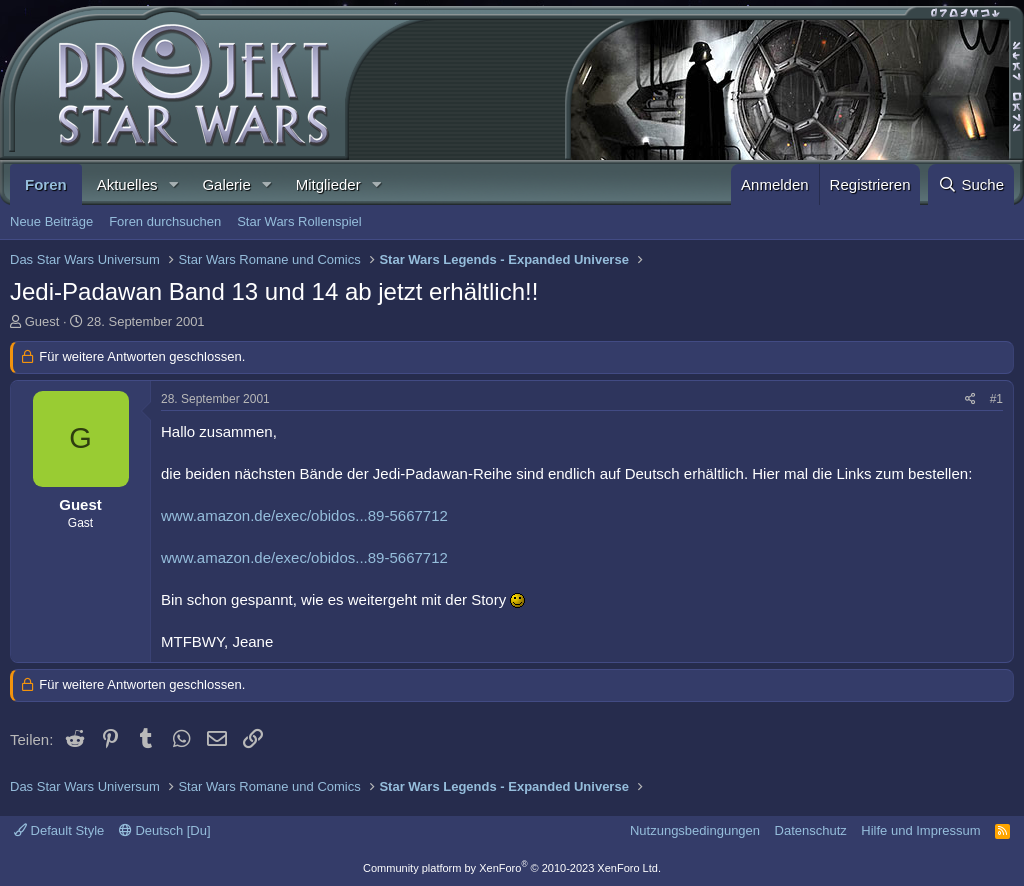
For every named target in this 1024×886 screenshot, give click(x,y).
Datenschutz (811, 830)
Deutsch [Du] (165, 830)
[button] (173, 184)
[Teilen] (970, 399)
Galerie (226, 184)
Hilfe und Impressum (920, 830)
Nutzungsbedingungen (695, 830)
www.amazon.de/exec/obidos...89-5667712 (304, 515)
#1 (996, 399)
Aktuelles (127, 184)
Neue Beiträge (51, 221)
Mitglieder (328, 184)
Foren (46, 184)
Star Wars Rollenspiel (299, 221)
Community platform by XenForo (512, 868)
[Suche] (971, 184)
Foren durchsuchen (165, 221)
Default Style (59, 830)
